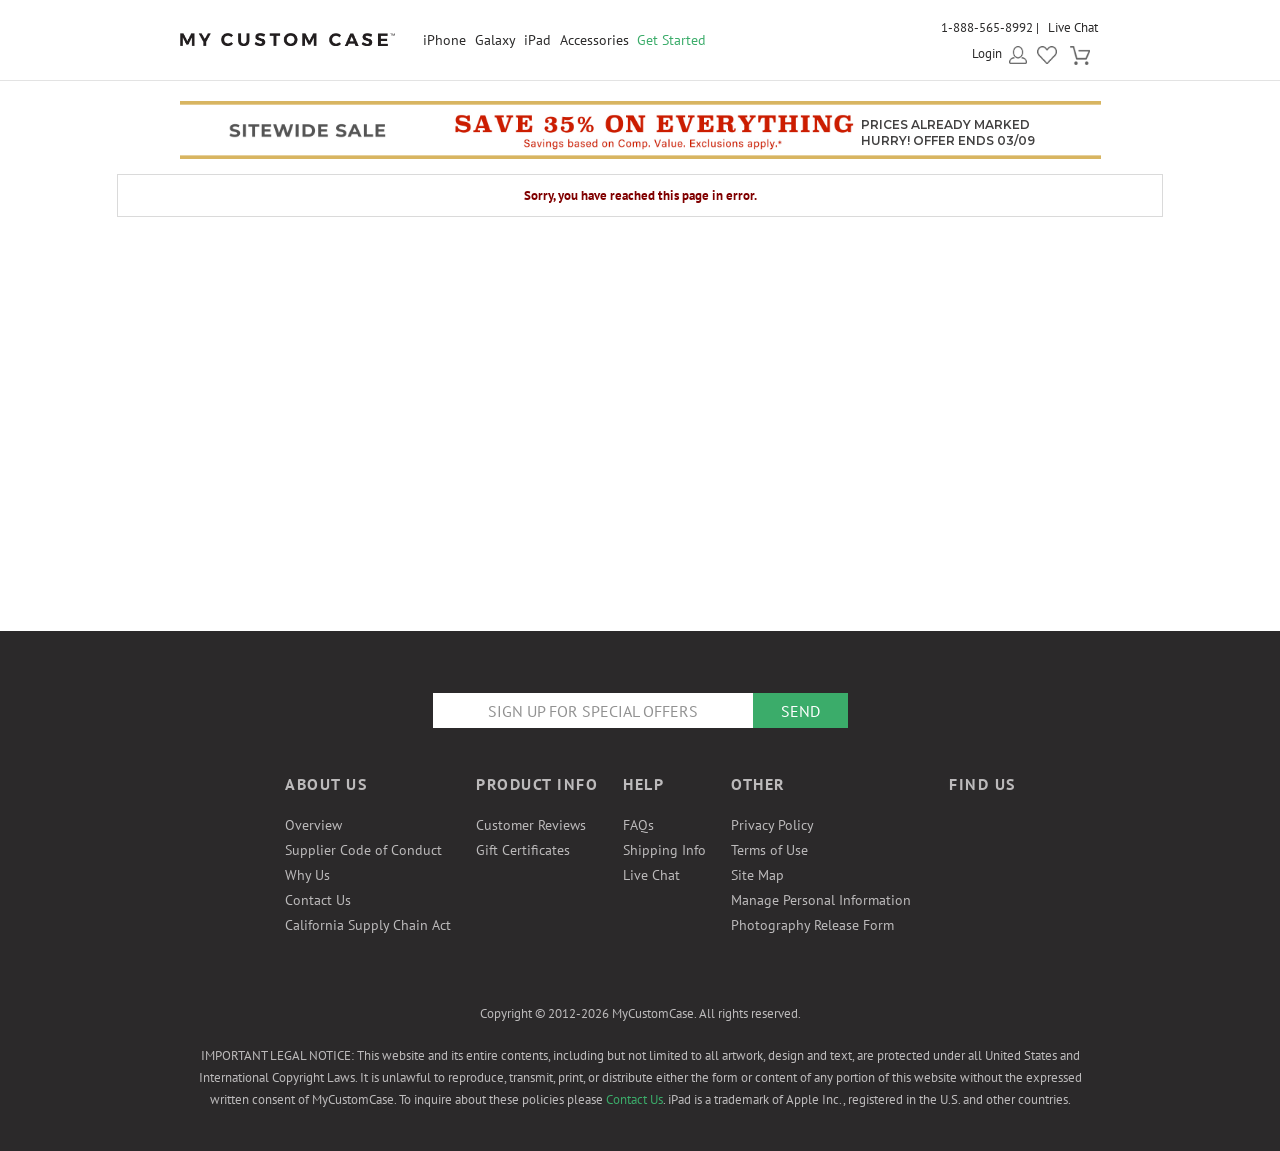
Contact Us (318, 900)
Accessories (594, 40)
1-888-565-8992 (987, 27)
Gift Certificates (523, 850)
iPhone (444, 40)
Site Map (757, 875)
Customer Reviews (531, 825)
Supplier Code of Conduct (363, 850)
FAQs (638, 825)
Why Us (307, 875)
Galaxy (495, 40)
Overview (313, 825)
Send (800, 711)
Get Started (671, 40)
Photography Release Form (812, 925)
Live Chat (1073, 27)
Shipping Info (664, 850)
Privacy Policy (772, 825)
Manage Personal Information (821, 900)
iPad (537, 40)
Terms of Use (769, 850)
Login (987, 53)
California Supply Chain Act (368, 925)
